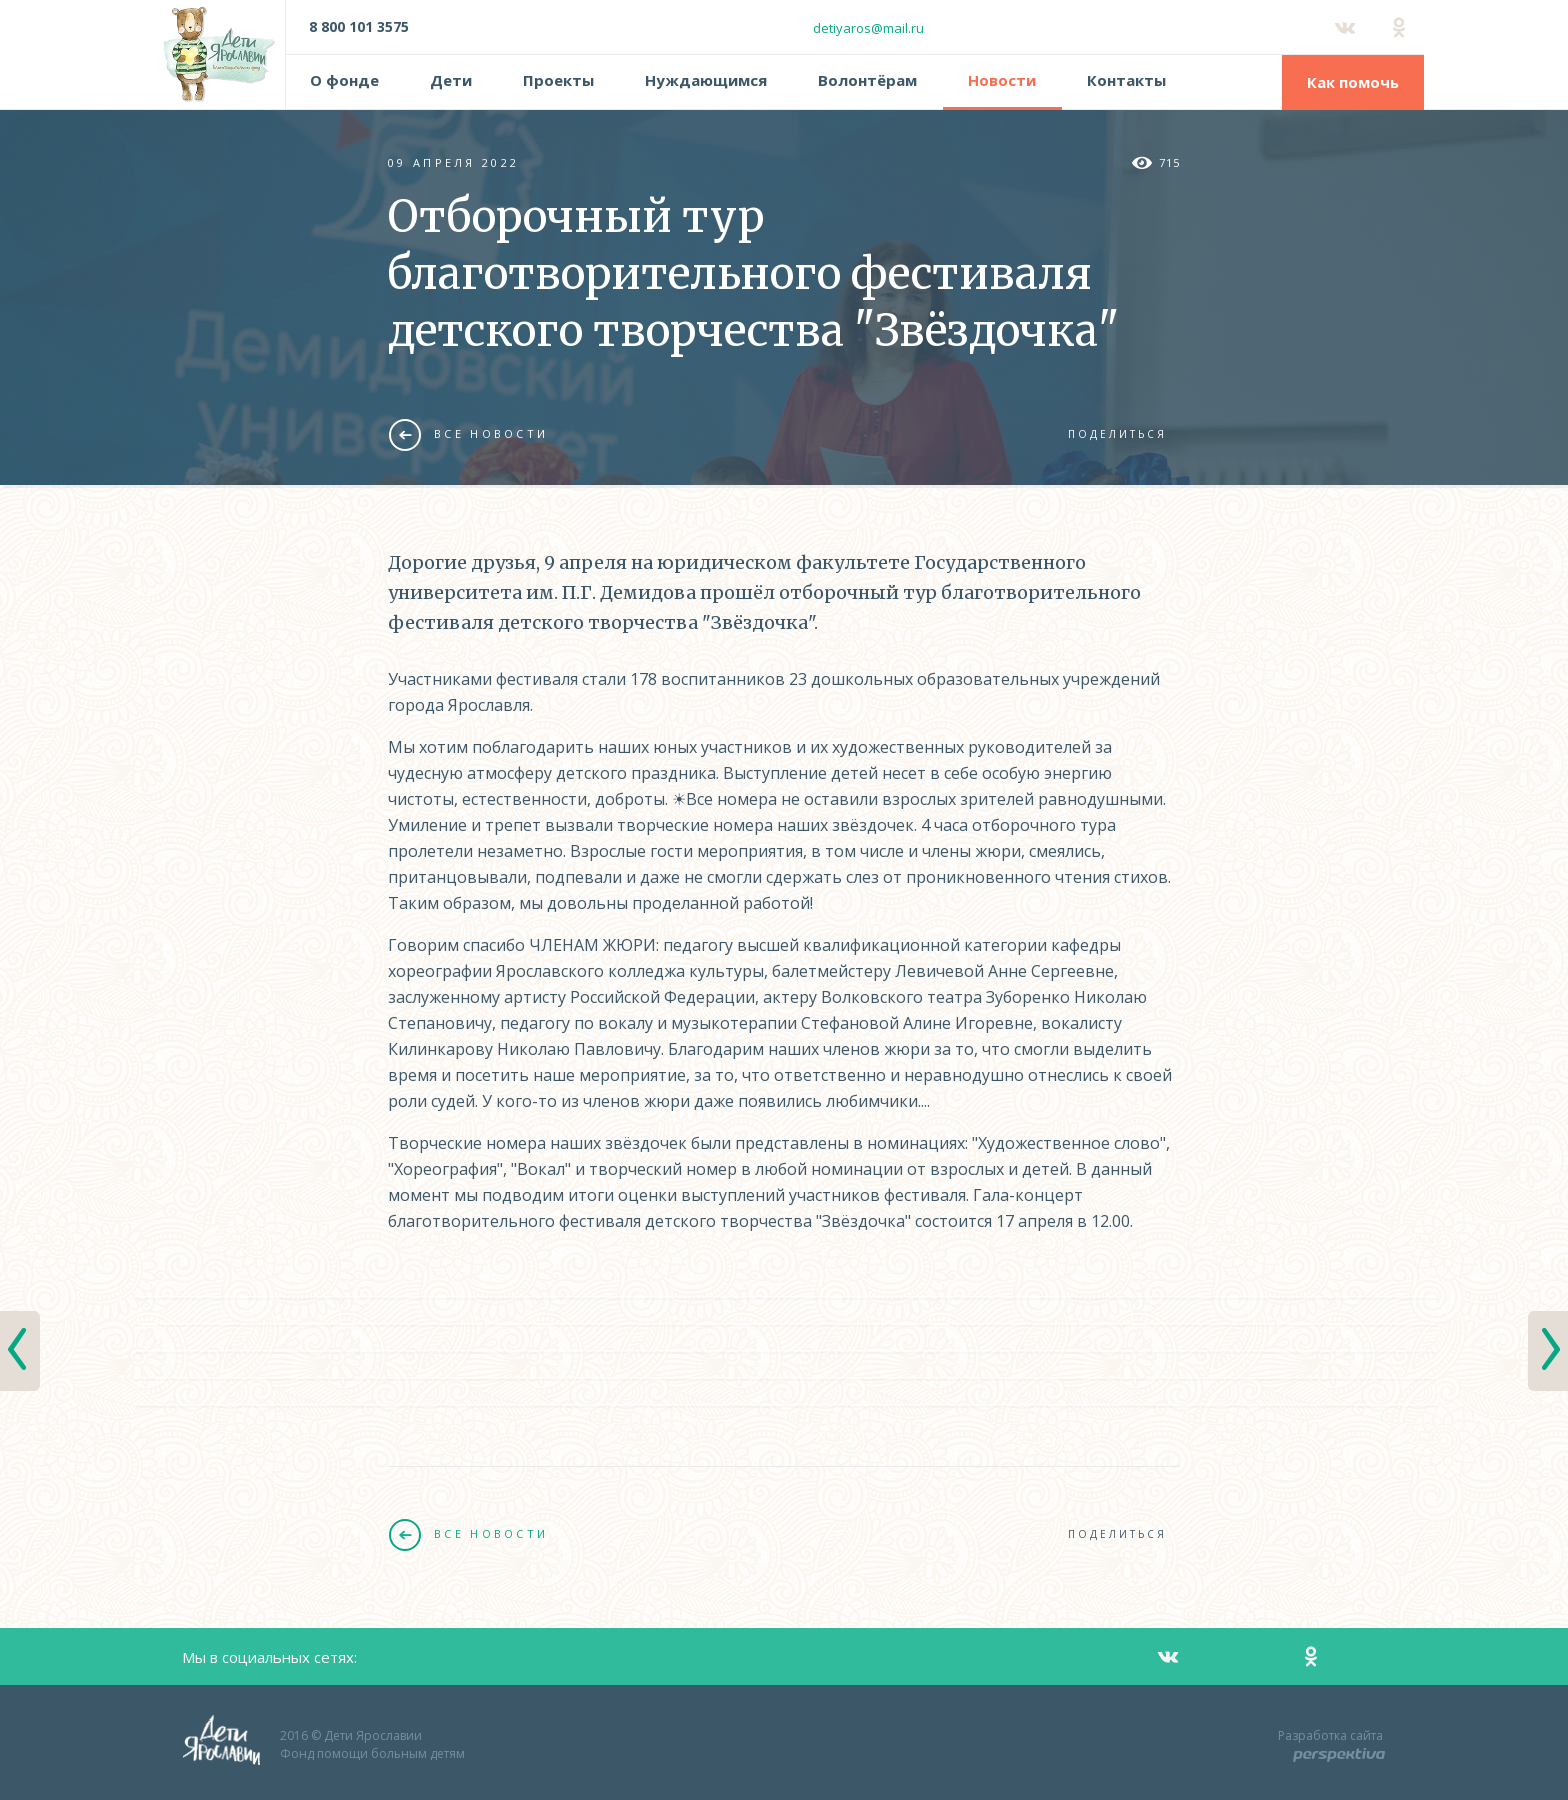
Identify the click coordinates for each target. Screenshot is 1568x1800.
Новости (1002, 80)
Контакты (1126, 80)
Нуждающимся (706, 80)
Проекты (558, 80)
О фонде (344, 80)
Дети (451, 80)
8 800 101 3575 (359, 26)
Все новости (468, 434)
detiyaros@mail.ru (868, 28)
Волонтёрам (867, 80)
